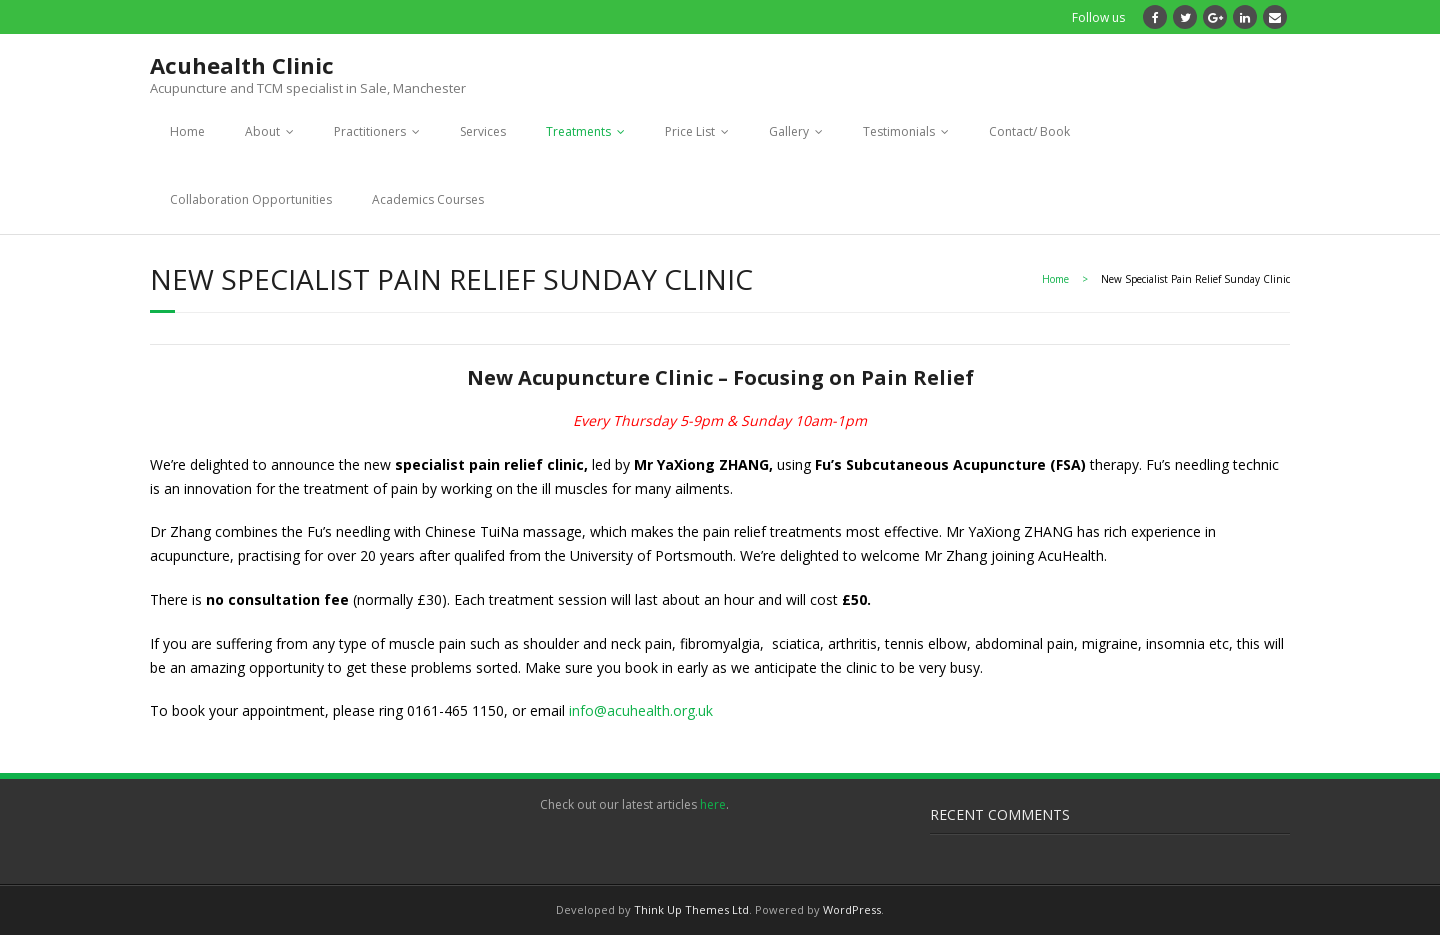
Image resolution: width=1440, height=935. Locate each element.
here (713, 804)
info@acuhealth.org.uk (641, 710)
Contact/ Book (1029, 131)
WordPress (852, 909)
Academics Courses (428, 199)
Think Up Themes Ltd (691, 909)
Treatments (578, 131)
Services (483, 131)
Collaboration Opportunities (251, 199)
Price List (690, 131)
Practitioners (370, 131)
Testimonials (899, 131)
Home (187, 131)
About (262, 131)
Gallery (789, 131)
